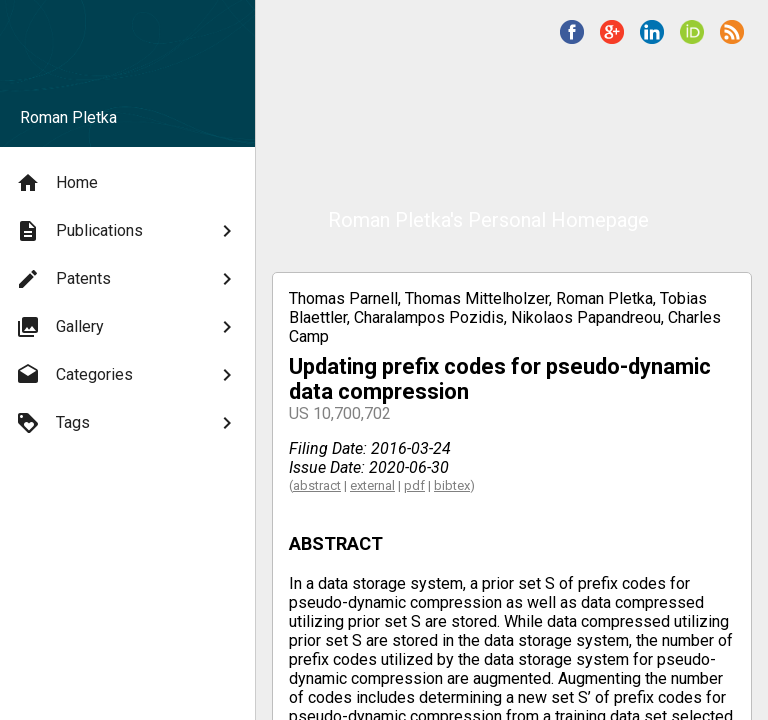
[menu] (127, 303)
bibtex (452, 485)
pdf (414, 485)
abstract (317, 485)
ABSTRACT (336, 543)
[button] (572, 32)
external (372, 485)
